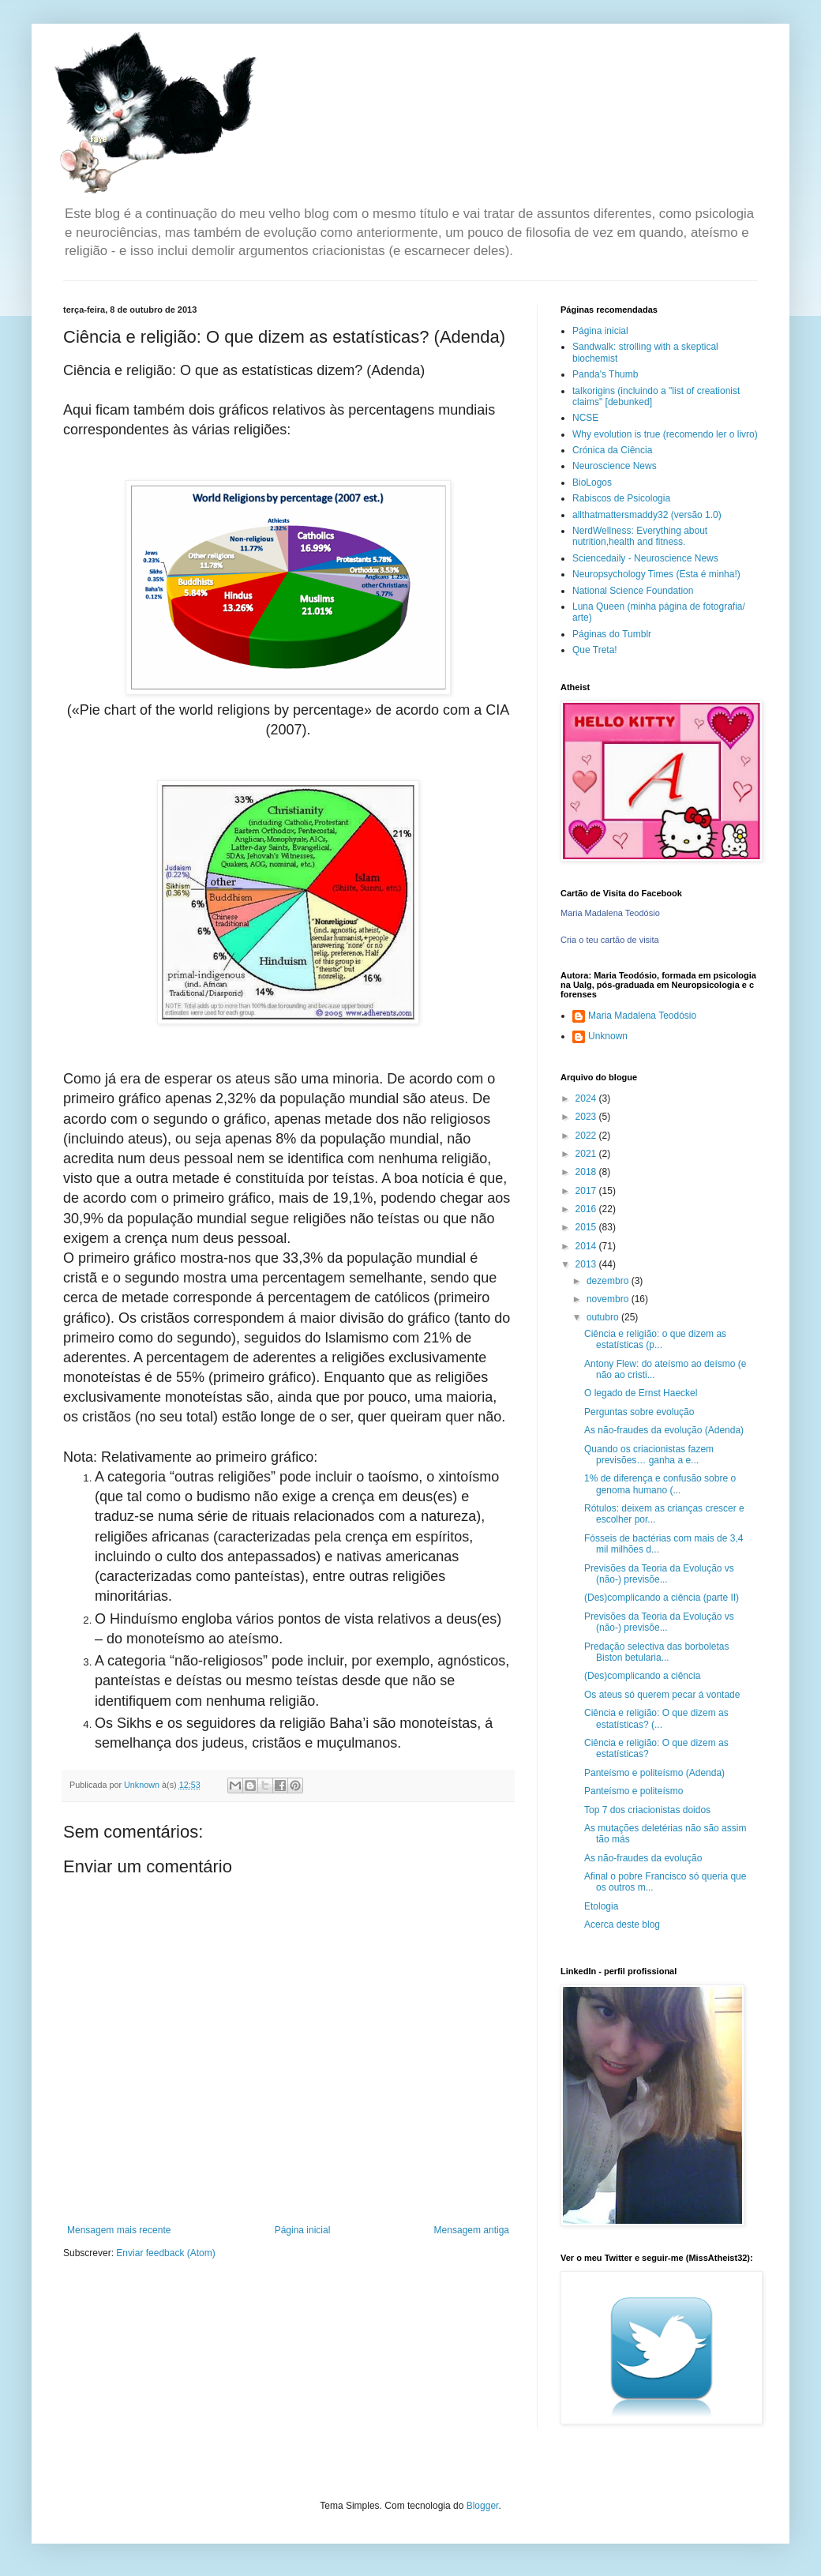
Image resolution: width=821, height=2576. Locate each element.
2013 (587, 1264)
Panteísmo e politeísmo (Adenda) (654, 1772)
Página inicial (303, 2230)
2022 (587, 1135)
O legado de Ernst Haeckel (640, 1393)
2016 (587, 1209)
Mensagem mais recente (119, 2230)
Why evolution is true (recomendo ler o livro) (665, 434)
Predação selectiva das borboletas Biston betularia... (656, 1652)
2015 (587, 1227)
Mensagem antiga (471, 2230)
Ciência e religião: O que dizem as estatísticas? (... (656, 1718)
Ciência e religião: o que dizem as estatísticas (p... (655, 1339)
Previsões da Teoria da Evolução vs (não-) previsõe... (659, 1574)
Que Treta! (594, 649)
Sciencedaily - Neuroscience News (645, 558)
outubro (604, 1317)
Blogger (483, 2505)
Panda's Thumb (605, 374)
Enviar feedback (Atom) (165, 2253)
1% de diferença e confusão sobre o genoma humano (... (660, 1484)
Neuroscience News (614, 465)
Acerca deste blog (622, 1924)
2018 (587, 1171)
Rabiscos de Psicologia (621, 498)
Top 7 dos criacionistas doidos (647, 1810)
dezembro (609, 1280)
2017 (587, 1190)
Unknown (608, 1036)
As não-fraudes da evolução (643, 1858)
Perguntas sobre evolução (639, 1412)
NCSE (585, 417)
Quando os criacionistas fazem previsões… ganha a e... (649, 1455)
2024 (587, 1098)
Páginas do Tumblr (611, 634)
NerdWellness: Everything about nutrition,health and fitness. (639, 536)
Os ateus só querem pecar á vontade (662, 1694)
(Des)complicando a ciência (642, 1675)
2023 (587, 1116)
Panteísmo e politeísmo (633, 1791)
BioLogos (592, 482)
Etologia (601, 1906)
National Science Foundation (632, 590)
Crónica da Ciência (612, 450)
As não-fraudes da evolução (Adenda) (664, 1430)
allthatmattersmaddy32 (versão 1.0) (647, 514)
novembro (609, 1299)
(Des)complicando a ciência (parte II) (661, 1597)
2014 (587, 1246)
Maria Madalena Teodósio (610, 913)
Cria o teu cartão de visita (609, 939)
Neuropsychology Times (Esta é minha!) (656, 574)
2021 (587, 1153)
